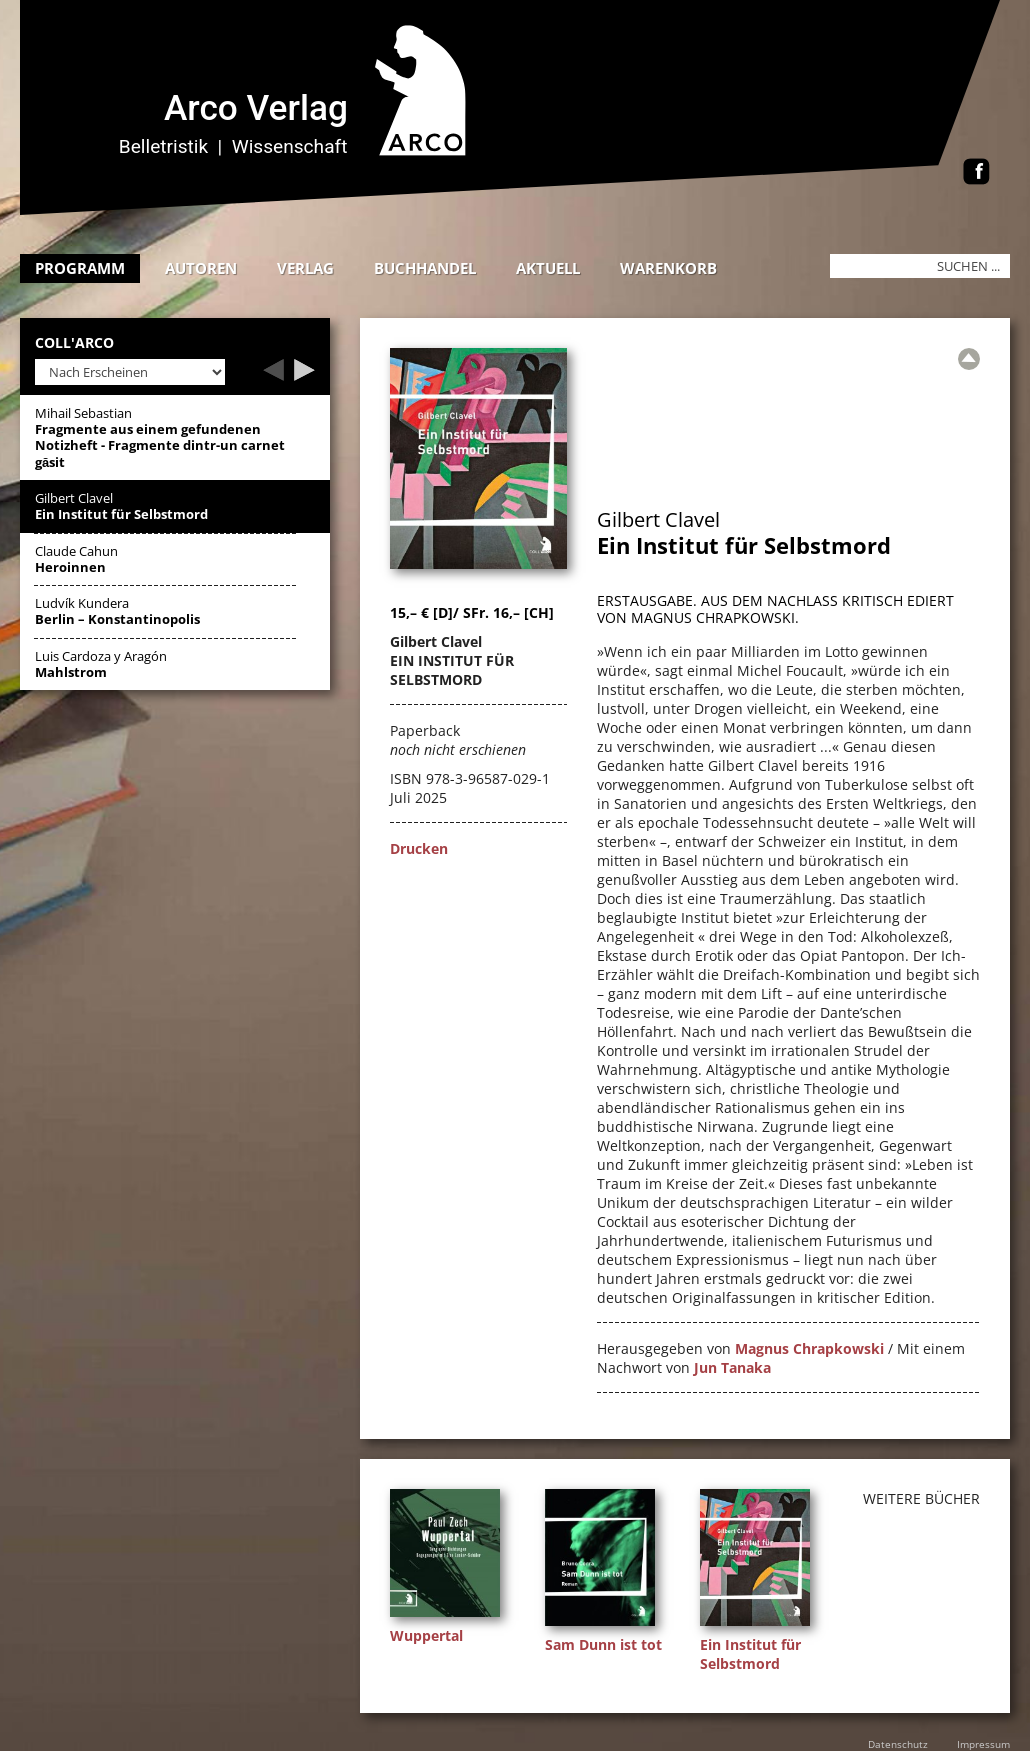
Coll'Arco (74, 343)
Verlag (305, 268)
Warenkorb (668, 268)
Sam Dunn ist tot (603, 1644)
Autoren (201, 268)
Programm (80, 268)
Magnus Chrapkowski (809, 1348)
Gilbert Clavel (658, 519)
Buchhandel (425, 268)
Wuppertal (426, 1635)
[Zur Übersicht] (969, 359)
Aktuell (548, 268)
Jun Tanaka (732, 1367)
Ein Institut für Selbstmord (750, 1654)
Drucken (419, 848)
